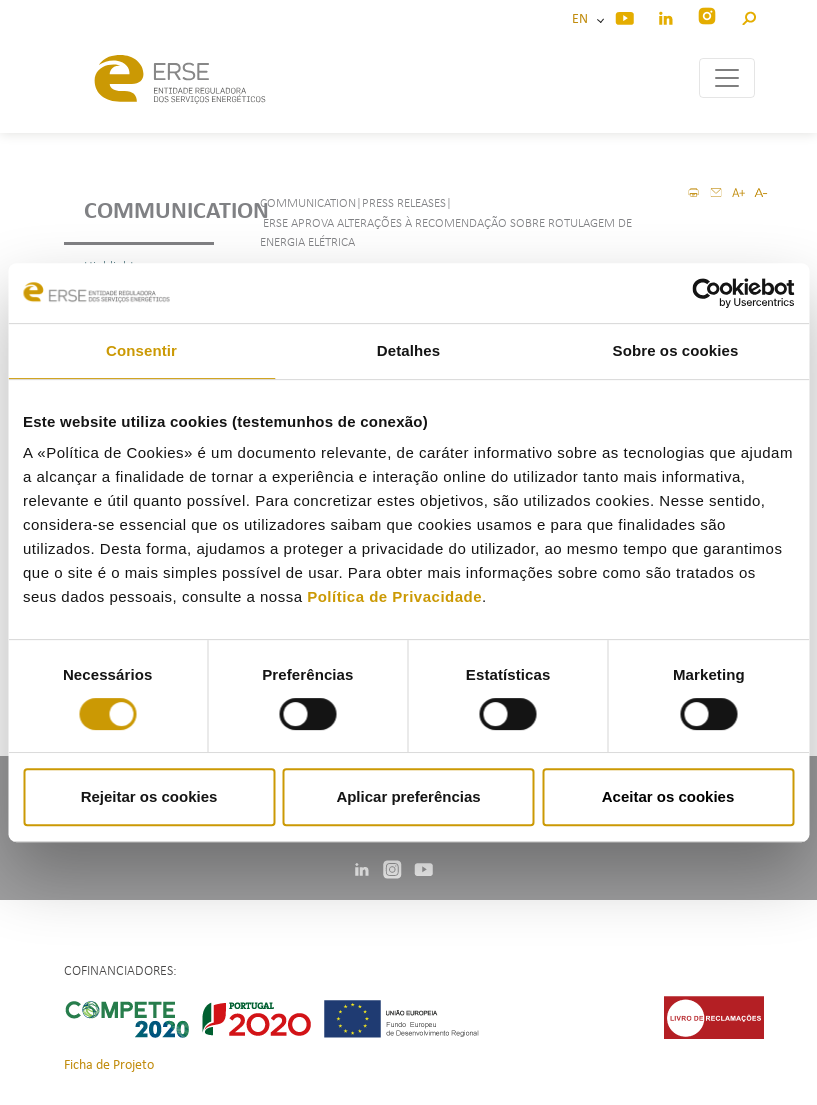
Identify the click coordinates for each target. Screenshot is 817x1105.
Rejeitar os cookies (149, 796)
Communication (149, 212)
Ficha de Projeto (109, 1065)
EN (583, 19)
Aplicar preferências (408, 796)
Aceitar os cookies (668, 796)
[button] (748, 15)
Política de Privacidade (394, 596)
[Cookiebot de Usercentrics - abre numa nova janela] (706, 293)
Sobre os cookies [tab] (676, 350)
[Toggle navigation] (727, 78)
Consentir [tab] (141, 350)
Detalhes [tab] (408, 350)
